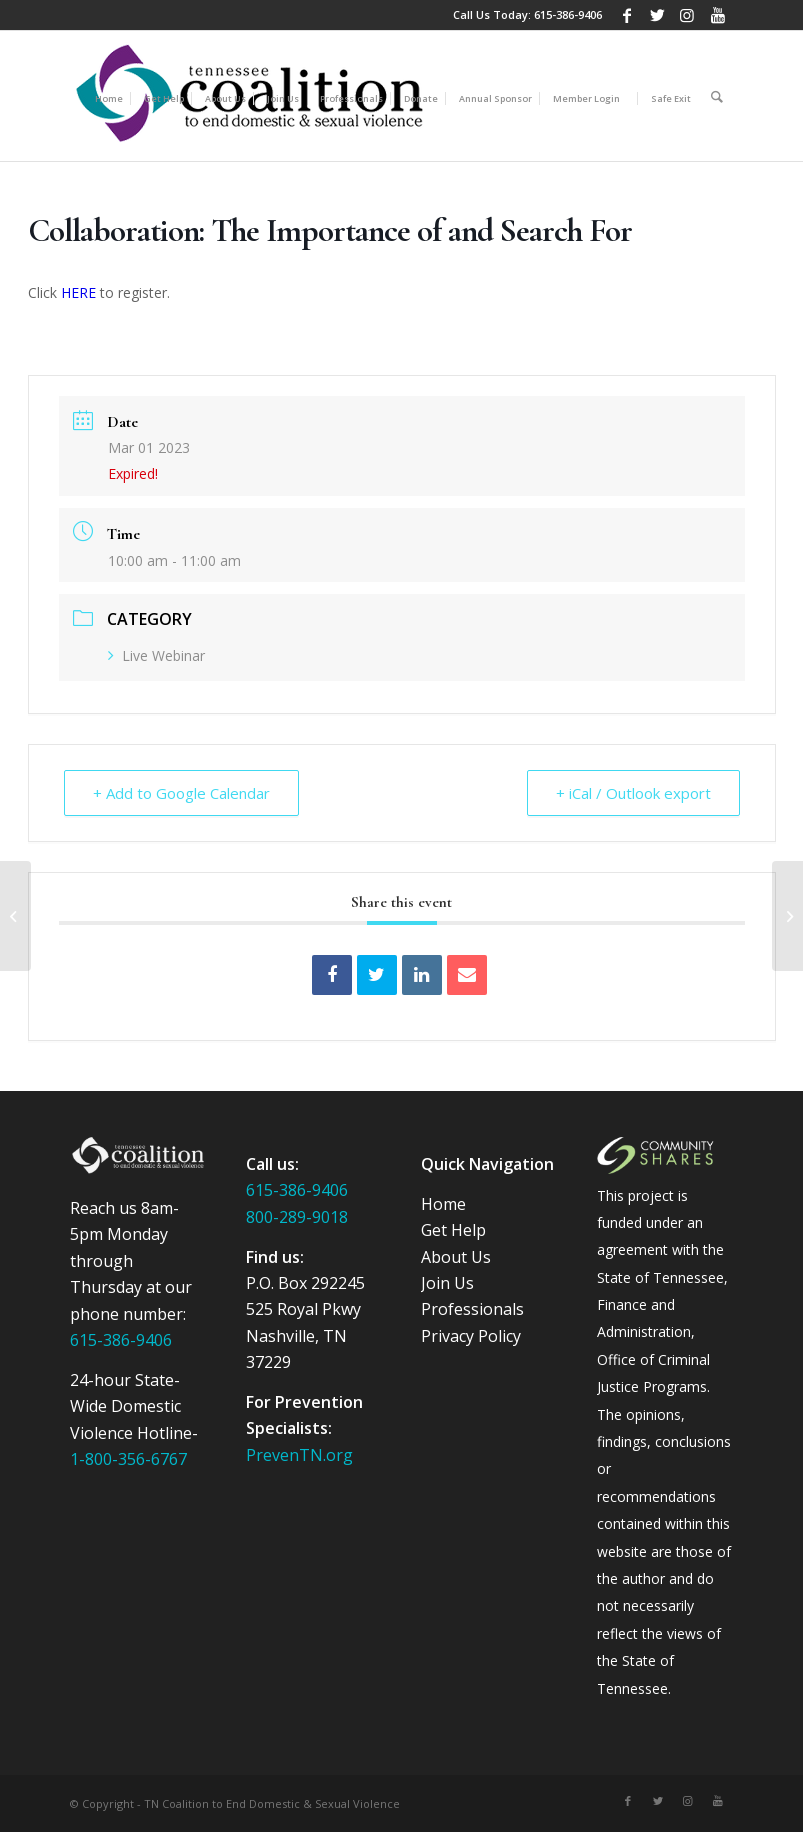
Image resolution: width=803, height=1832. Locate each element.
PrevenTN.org (299, 1455)
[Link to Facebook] (627, 15)
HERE (78, 292)
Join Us (447, 1283)
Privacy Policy (471, 1336)
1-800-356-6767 (128, 1459)
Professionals (472, 1309)
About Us (456, 1257)
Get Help (453, 1230)
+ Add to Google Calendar (181, 793)
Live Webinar (156, 655)
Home (443, 1204)
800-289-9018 (297, 1217)
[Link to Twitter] (657, 15)
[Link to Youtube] (718, 15)
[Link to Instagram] (687, 15)
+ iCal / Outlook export (633, 793)
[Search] (717, 96)
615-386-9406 (568, 14)
